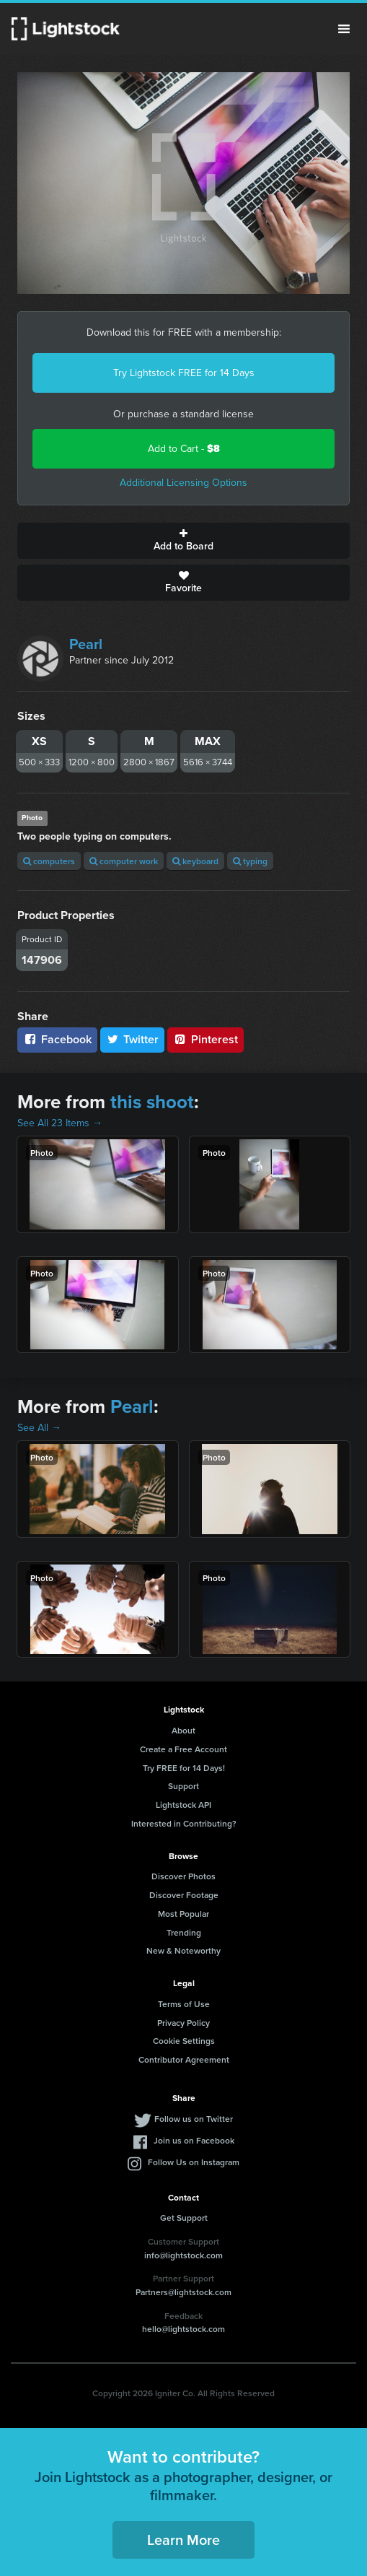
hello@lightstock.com (183, 2329)
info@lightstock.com (183, 2255)
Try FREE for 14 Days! (184, 1768)
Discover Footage (183, 1895)
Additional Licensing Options (183, 482)
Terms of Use (184, 2004)
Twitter (132, 1039)
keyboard (195, 861)
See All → (39, 1427)
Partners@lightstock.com (183, 2292)
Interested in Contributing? (183, 1823)
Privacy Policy (183, 2022)
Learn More (183, 2539)
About (183, 1730)
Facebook (57, 1039)
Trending (184, 1932)
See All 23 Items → (59, 1123)
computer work (123, 861)
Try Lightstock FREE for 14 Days (184, 372)
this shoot (152, 1101)
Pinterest (205, 1039)
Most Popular (183, 1913)
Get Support (184, 2217)
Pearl (85, 644)
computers (49, 861)
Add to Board (183, 540)
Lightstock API (183, 1804)
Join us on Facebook (194, 2140)
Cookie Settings (184, 2041)
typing (250, 861)
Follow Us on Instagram (193, 2162)
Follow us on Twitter (193, 2118)
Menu (343, 28)
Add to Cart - (184, 448)
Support (183, 1786)
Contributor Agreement (183, 2059)
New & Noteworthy (183, 1950)
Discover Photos (183, 1876)
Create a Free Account (183, 1749)
